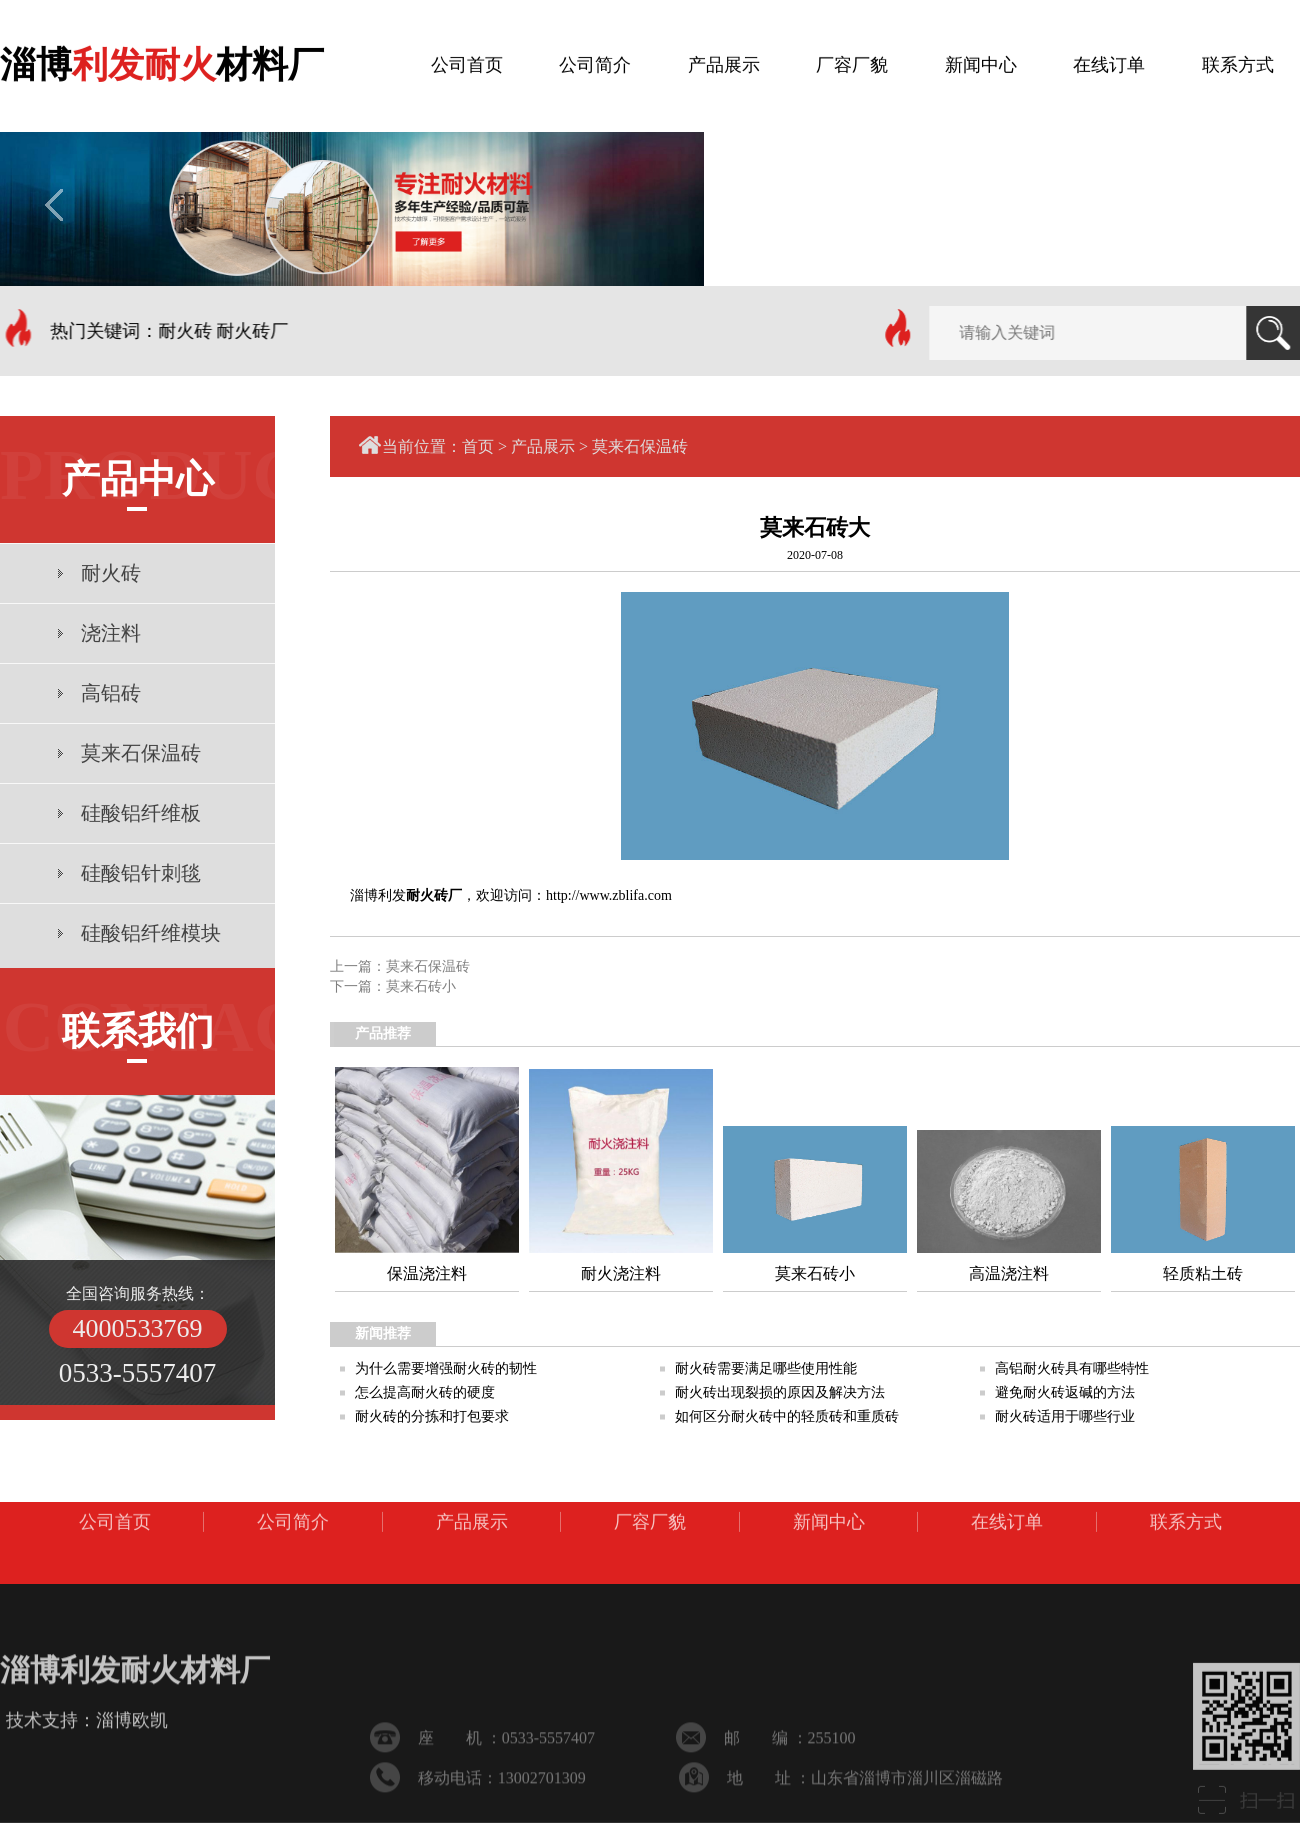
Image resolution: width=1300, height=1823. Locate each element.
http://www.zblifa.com (609, 895)
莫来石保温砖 (640, 446)
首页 (478, 446)
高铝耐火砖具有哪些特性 (1072, 1368)
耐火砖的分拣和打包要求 (432, 1416)
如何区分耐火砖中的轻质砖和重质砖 (787, 1416)
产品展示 (543, 446)
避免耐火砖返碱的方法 (1065, 1392)
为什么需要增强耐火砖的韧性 (446, 1368)
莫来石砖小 (421, 986)
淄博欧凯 (132, 1763)
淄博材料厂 (162, 60)
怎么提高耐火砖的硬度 (425, 1392)
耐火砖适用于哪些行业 (1065, 1416)
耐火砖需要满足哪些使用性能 (766, 1368)
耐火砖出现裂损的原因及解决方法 (780, 1392)
